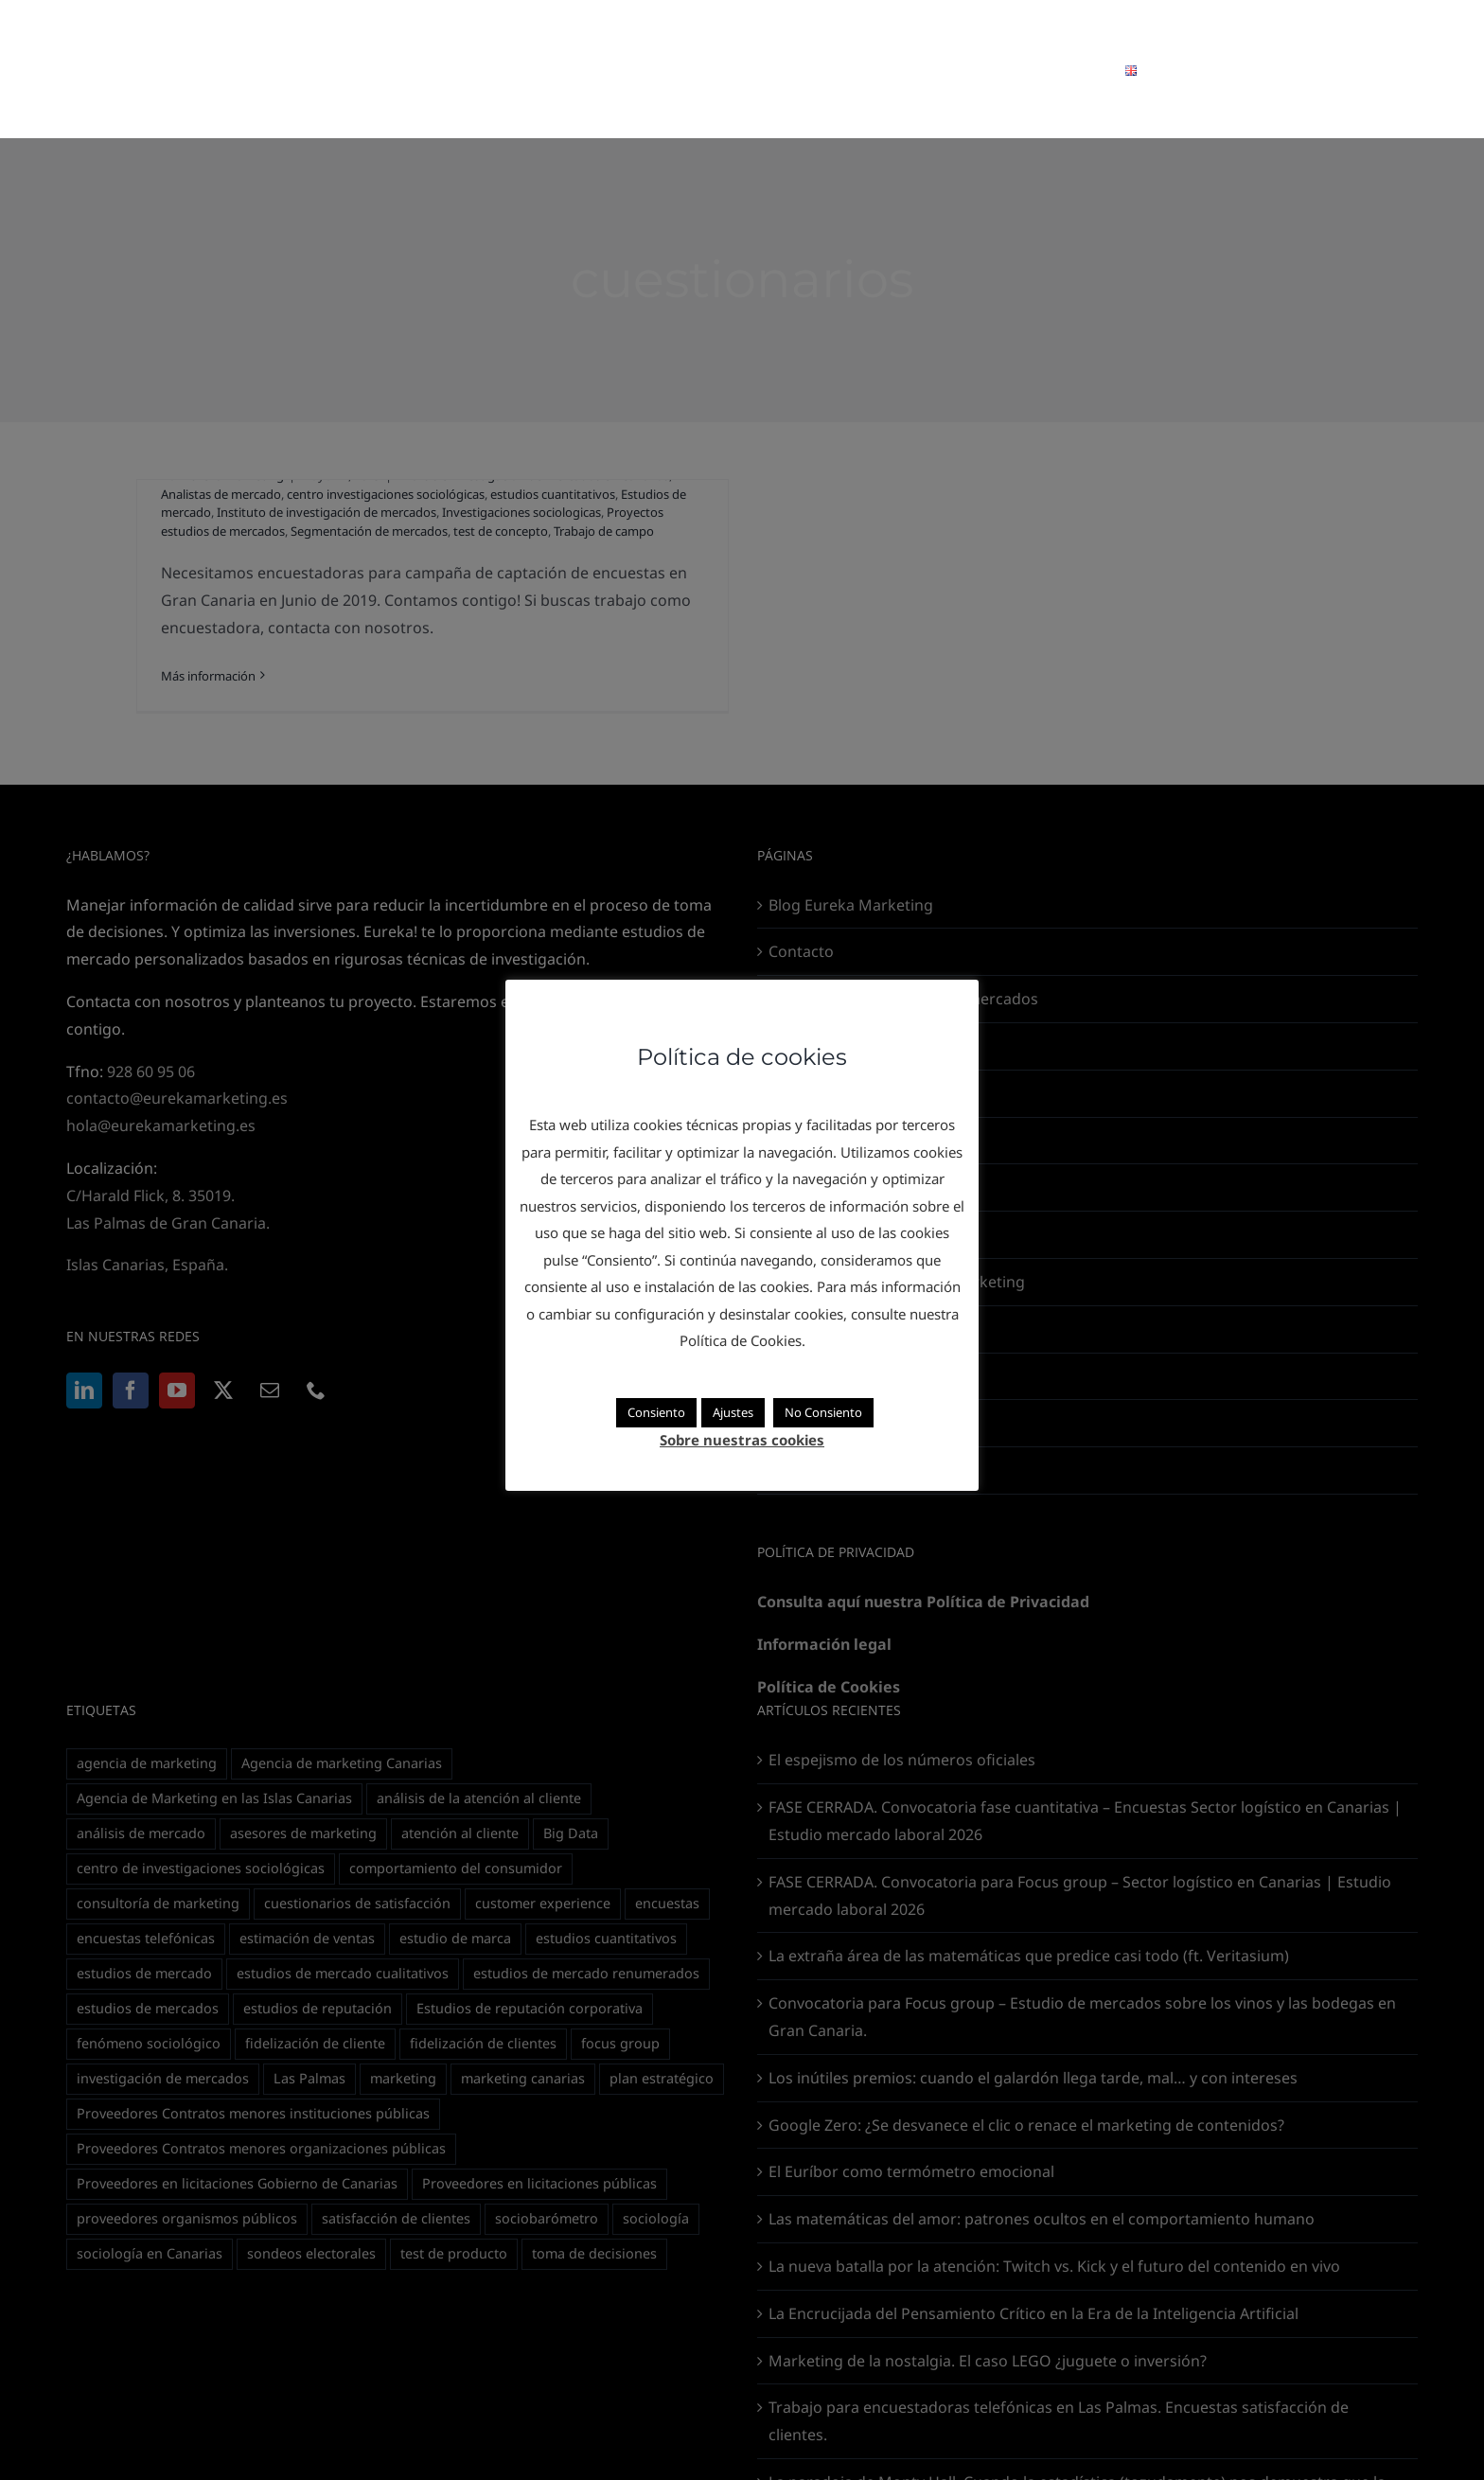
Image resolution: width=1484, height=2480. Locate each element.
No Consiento (823, 1412)
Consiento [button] (656, 1412)
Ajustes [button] (733, 1412)
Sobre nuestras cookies (742, 1439)
